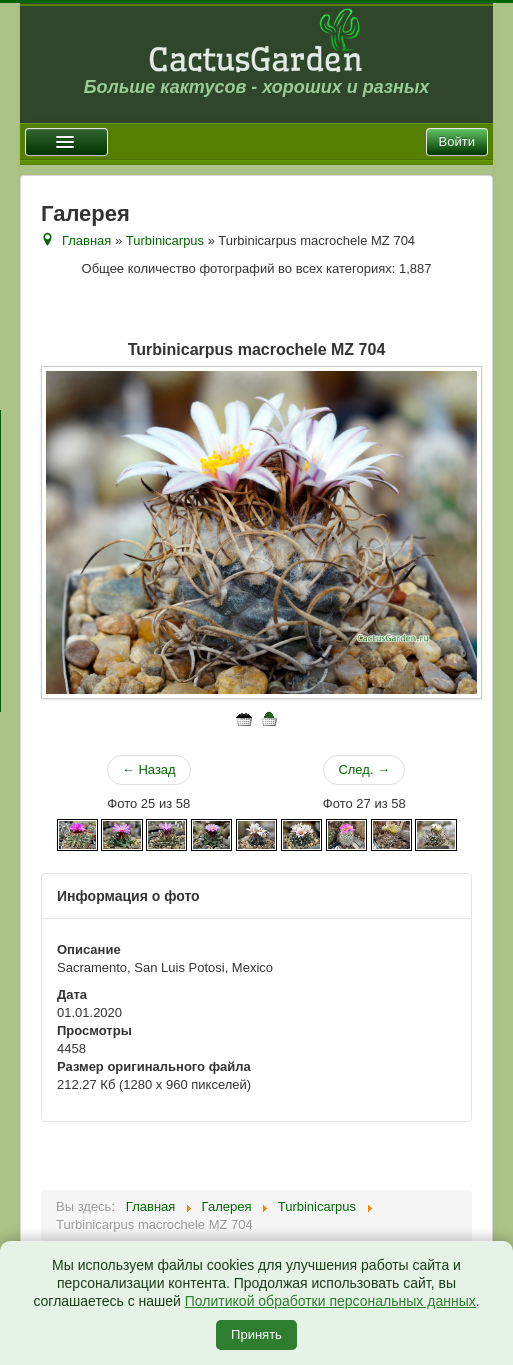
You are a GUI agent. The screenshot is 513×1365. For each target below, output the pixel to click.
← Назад (149, 769)
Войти (457, 141)
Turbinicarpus (165, 240)
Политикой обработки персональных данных (330, 1301)
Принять (256, 1334)
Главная (86, 240)
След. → (364, 769)
